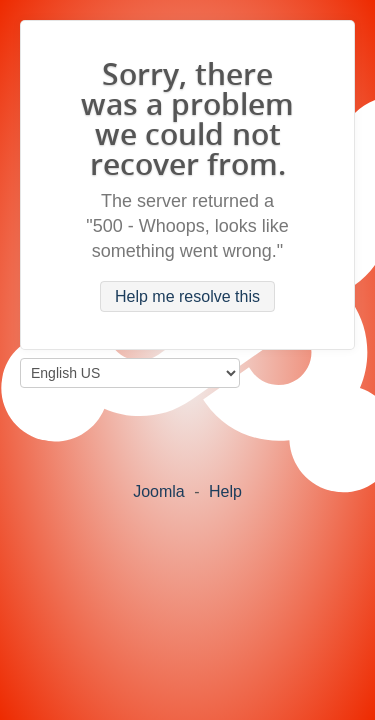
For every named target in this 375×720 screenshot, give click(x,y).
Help (225, 491)
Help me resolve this (187, 296)
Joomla (159, 491)
